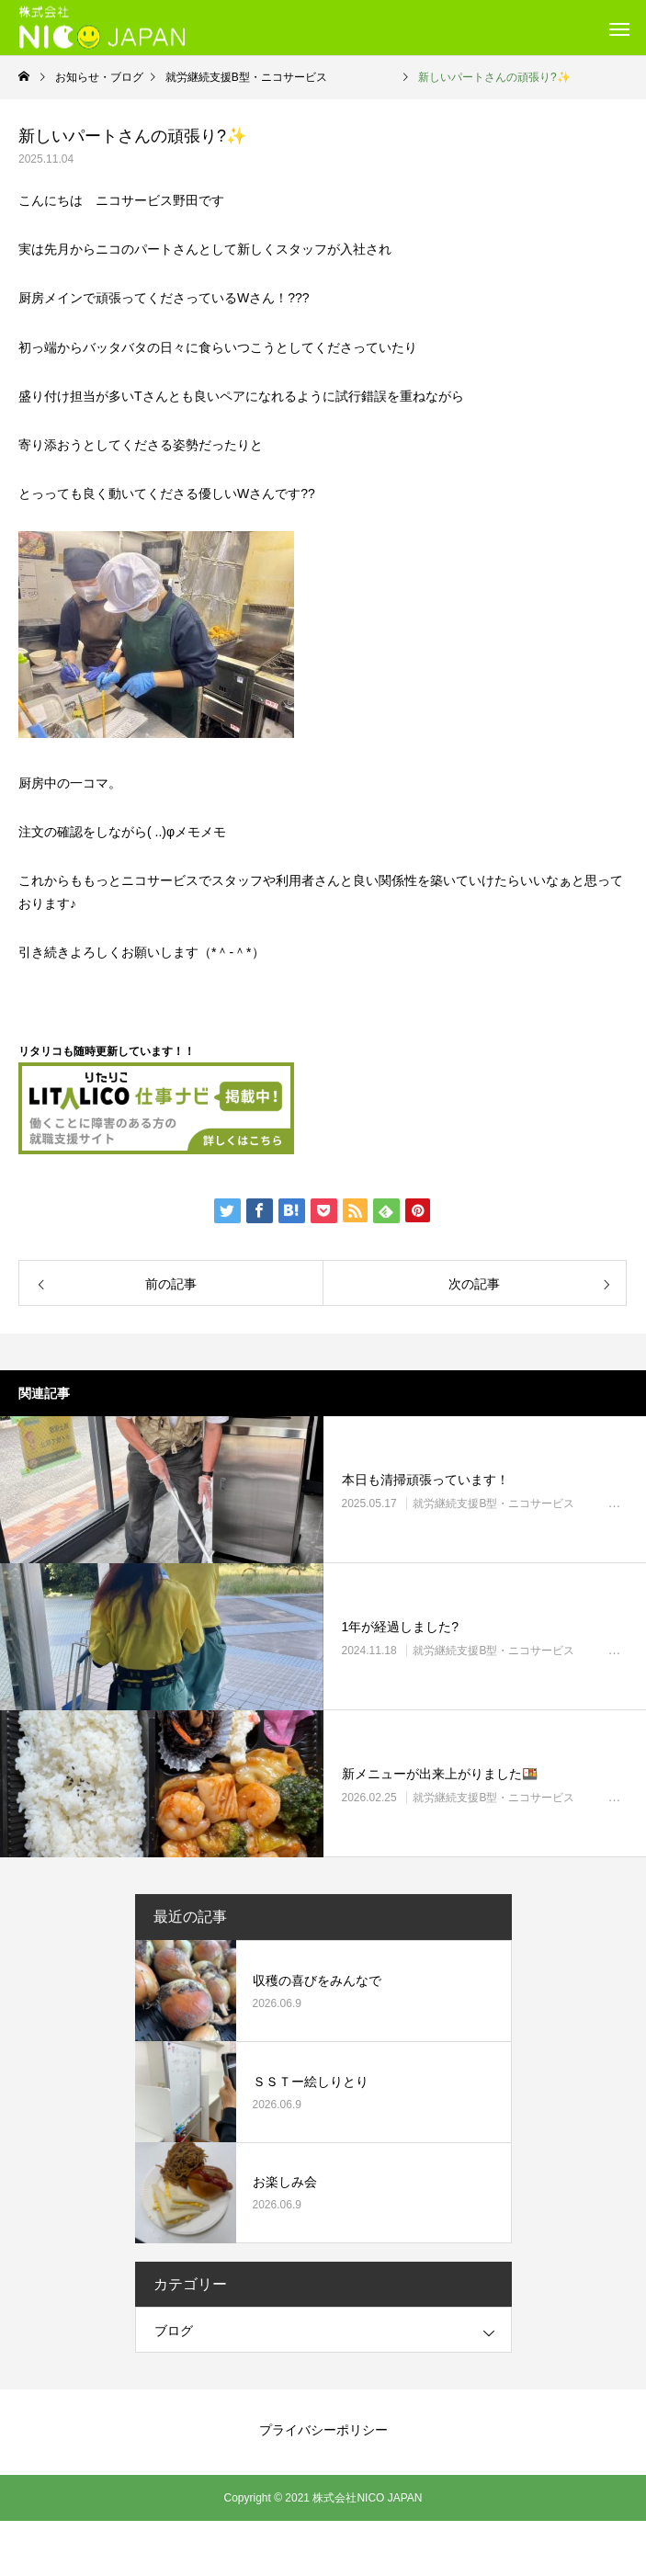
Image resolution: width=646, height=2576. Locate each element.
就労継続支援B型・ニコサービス (526, 1503)
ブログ (173, 2330)
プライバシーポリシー (323, 2430)
